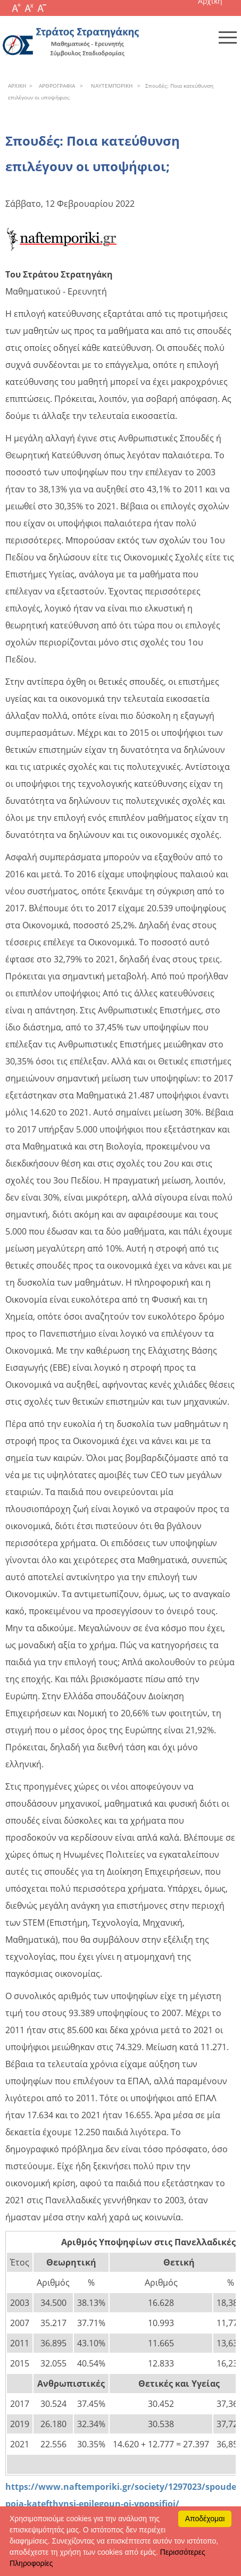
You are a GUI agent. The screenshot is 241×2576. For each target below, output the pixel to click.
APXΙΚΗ (17, 85)
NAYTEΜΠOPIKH (110, 85)
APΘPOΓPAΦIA (55, 85)
